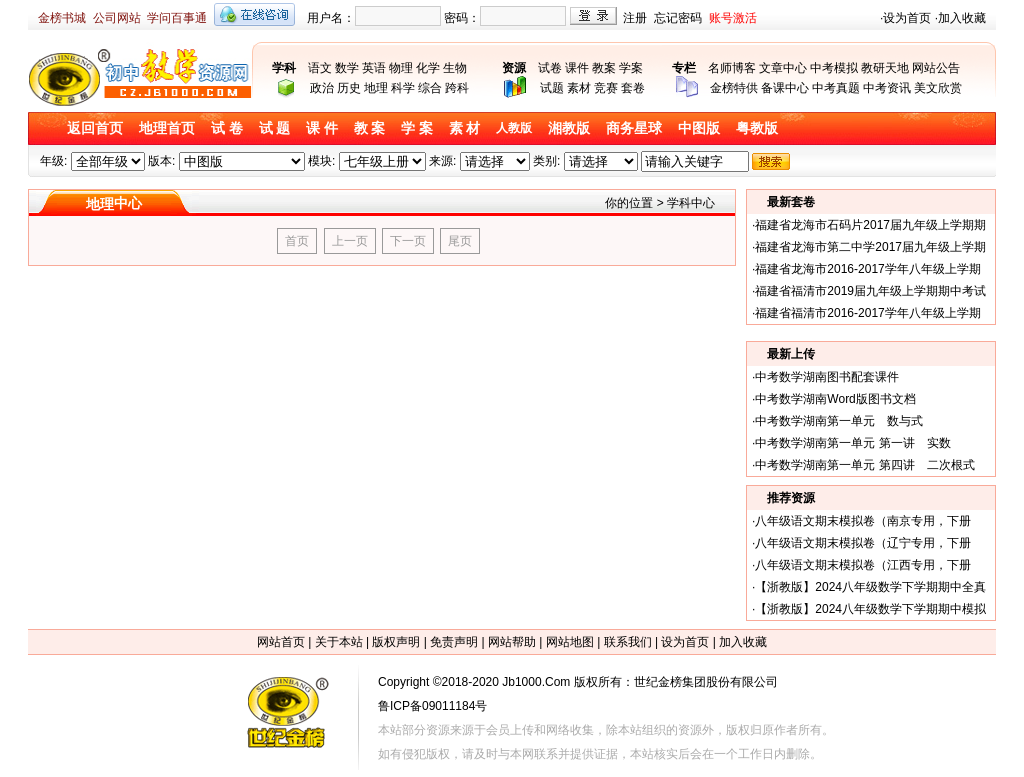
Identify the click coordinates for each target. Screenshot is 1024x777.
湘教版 (569, 128)
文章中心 (783, 68)
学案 (631, 68)
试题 (552, 88)
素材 (579, 88)
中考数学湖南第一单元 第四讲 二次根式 (864, 465)
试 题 (275, 128)
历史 (349, 88)
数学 (347, 68)
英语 (374, 68)
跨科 (457, 88)
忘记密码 (678, 18)
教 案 (370, 128)
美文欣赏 (938, 88)
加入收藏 (962, 18)
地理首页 (167, 128)
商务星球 (634, 128)
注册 (635, 18)
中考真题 (836, 88)
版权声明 (396, 642)
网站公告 (936, 68)
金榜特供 (734, 88)
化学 (428, 68)
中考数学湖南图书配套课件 (827, 377)
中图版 (699, 128)
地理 (376, 88)
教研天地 (885, 68)
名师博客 (732, 68)
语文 (320, 68)
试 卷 (227, 128)
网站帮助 (512, 642)
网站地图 (570, 642)
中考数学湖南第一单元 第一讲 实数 (852, 443)
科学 (403, 88)
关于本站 (339, 642)
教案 (604, 68)
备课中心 (785, 88)
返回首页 (95, 128)
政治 (322, 88)
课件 (577, 68)
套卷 (633, 88)
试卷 (550, 68)
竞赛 (606, 88)
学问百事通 (177, 18)
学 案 (417, 128)
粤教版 (757, 128)
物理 (401, 68)
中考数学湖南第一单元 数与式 (839, 421)
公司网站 (117, 18)
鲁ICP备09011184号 (432, 706)
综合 (430, 88)
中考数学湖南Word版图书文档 (835, 399)
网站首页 (281, 642)
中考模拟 (834, 68)
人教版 (514, 128)
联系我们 (628, 642)
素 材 (465, 128)
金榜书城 (62, 18)
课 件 (322, 128)
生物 (455, 68)
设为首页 (907, 18)
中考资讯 (887, 88)
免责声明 (454, 642)
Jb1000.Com (536, 682)
